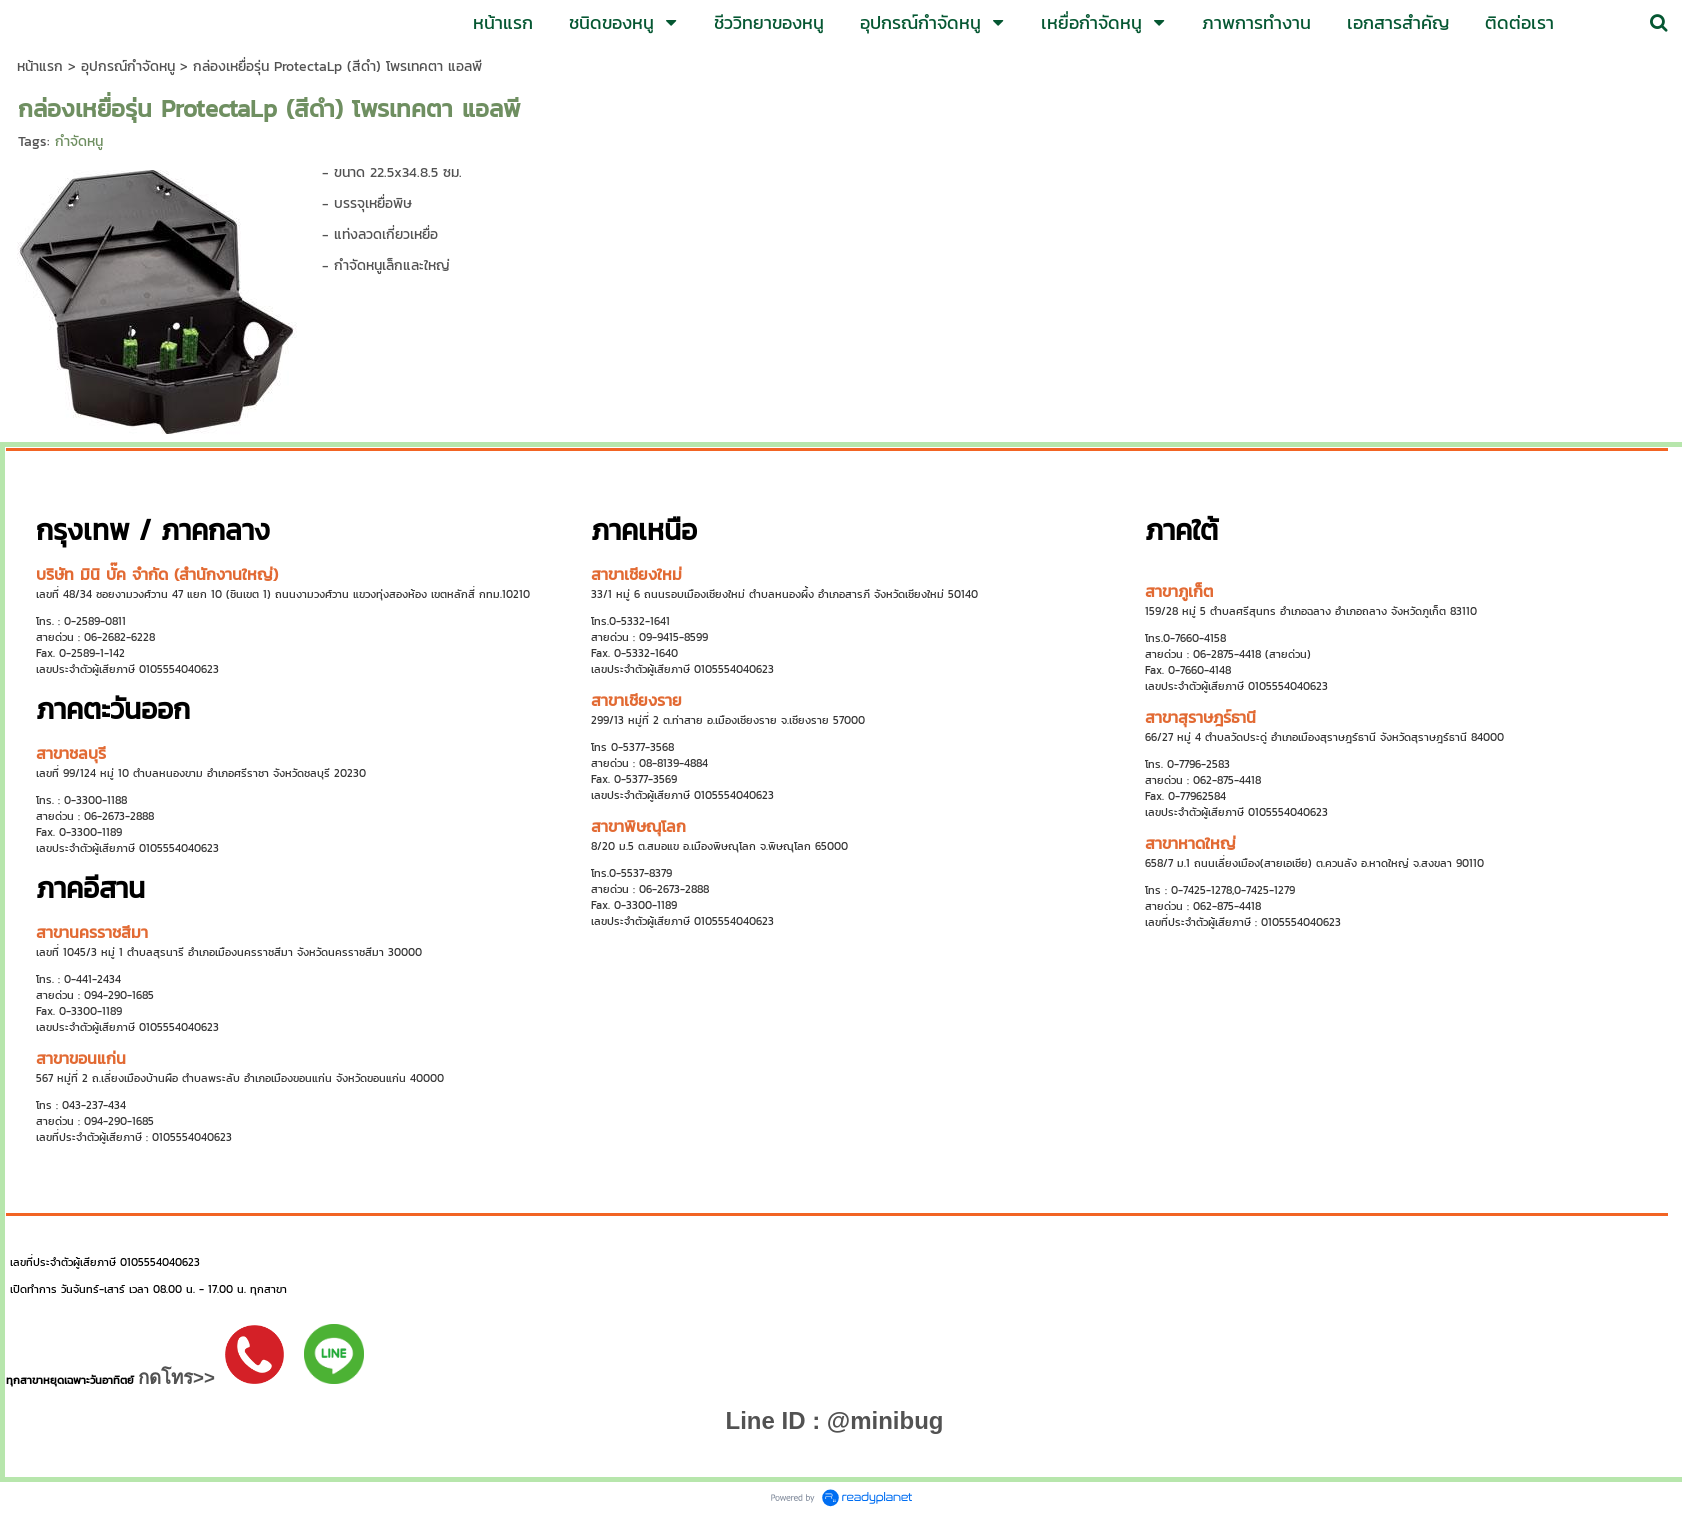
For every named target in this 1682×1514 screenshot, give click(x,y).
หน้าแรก (40, 66)
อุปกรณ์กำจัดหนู (128, 66)
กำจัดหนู (79, 141)
